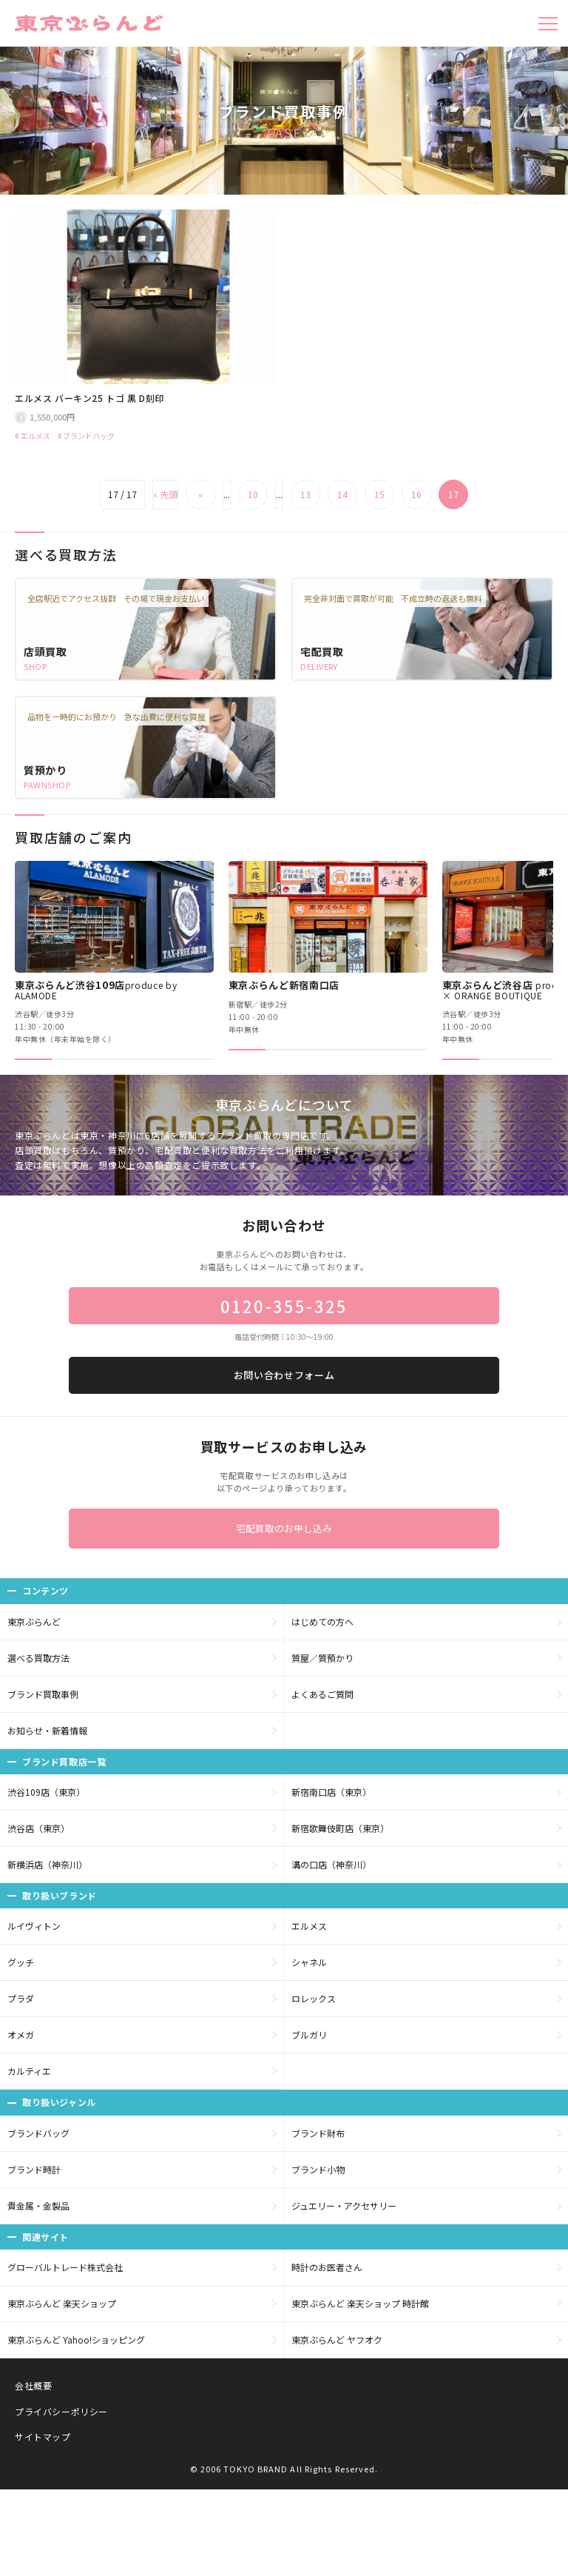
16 (416, 494)
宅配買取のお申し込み (284, 1528)
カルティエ (29, 2071)
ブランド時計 (34, 2169)
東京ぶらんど (34, 1621)
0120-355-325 (284, 1306)
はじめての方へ (322, 1621)
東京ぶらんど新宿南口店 (284, 985)
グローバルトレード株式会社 (65, 2267)
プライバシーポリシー (61, 2411)
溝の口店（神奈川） (331, 1864)
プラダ (20, 1998)
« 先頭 (165, 494)
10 (253, 494)
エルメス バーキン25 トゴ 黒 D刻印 (89, 398)
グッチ (20, 1962)
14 (342, 494)
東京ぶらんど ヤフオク (336, 2339)
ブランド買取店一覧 (64, 1761)
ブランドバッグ (89, 435)
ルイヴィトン (34, 1925)
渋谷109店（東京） (46, 1791)
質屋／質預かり (322, 1657)
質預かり (45, 769)
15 (379, 494)
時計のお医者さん (326, 2267)
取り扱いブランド (59, 1895)
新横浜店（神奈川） (47, 1864)
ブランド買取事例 (42, 1694)
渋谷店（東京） (38, 1828)
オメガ (20, 2034)
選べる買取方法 (38, 1657)
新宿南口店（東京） (331, 1791)
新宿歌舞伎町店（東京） (340, 1828)
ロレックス (313, 1998)
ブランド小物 (318, 2169)
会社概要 (33, 2385)
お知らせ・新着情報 (47, 1730)
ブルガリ (309, 2034)
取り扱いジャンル (59, 2102)
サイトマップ (43, 2436)
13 (305, 494)
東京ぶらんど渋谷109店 (96, 990)
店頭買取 (45, 651)
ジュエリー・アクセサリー (343, 2205)
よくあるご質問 (322, 1694)
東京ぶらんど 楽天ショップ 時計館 (360, 2303)
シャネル (309, 1962)
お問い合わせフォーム (284, 1375)
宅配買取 (322, 651)
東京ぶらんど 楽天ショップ (61, 2303)
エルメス (35, 435)
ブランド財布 (318, 2133)
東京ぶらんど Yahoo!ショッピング (76, 2339)
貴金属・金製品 (38, 2205)
